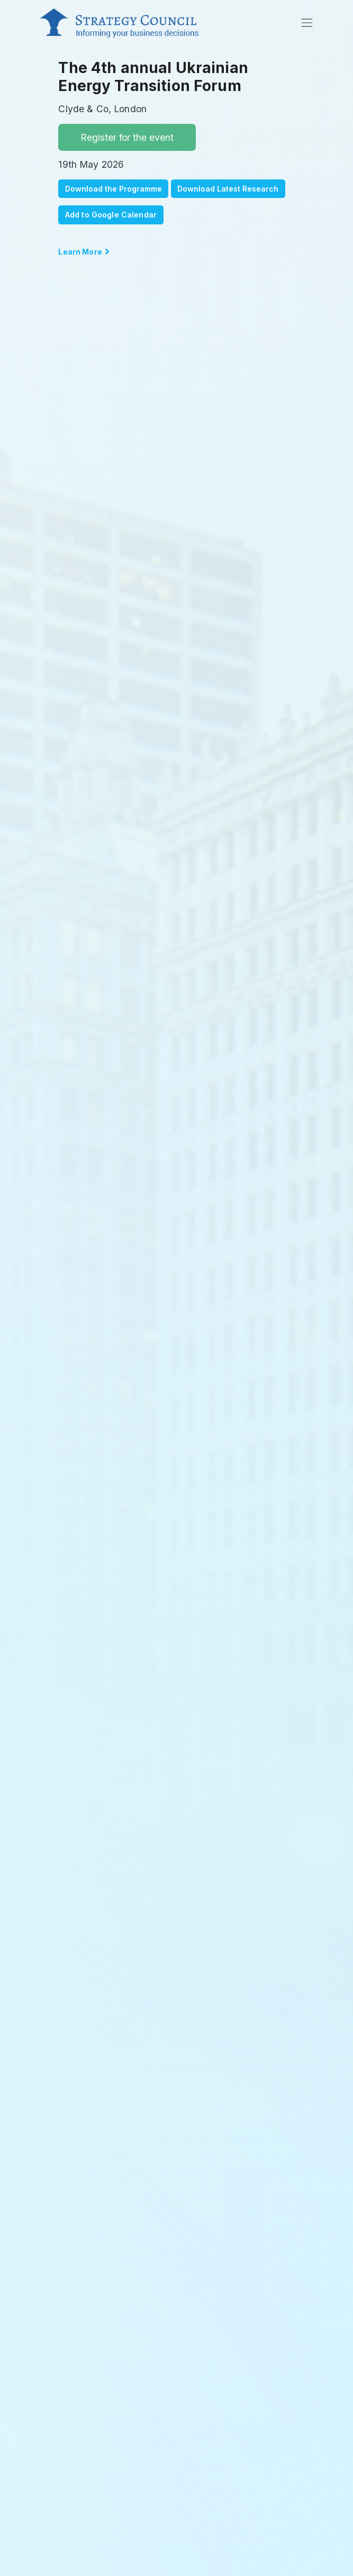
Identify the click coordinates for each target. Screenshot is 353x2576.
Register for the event (127, 137)
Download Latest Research (227, 188)
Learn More (81, 251)
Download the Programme (113, 188)
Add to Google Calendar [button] (111, 214)
